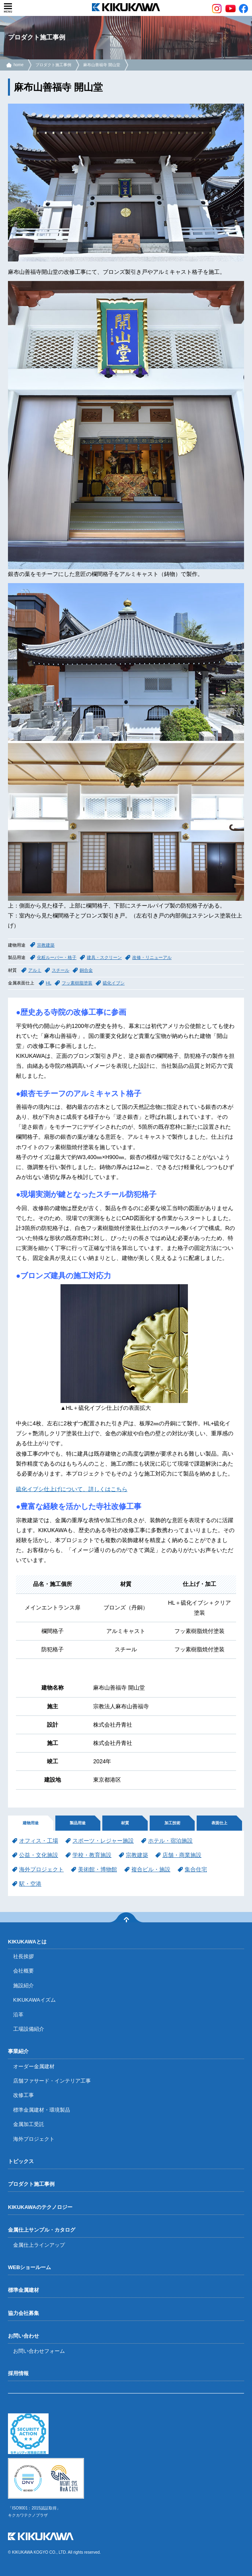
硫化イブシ (114, 982)
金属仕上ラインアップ (39, 2245)
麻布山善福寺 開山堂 (101, 65)
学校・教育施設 (91, 1855)
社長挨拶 (23, 1956)
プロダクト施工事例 (53, 65)
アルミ (34, 970)
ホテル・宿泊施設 (170, 1840)
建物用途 (31, 1823)
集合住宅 (196, 1869)
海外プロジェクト (41, 1869)
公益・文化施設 (38, 1855)
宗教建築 (46, 945)
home (18, 65)
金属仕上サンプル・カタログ (41, 2230)
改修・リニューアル (152, 957)
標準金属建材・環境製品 (41, 2110)
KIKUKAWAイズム (34, 2000)
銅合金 (86, 970)
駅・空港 (30, 1883)
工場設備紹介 (28, 2029)
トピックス (21, 2161)
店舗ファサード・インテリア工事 (52, 2081)
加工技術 (172, 1823)
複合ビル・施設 (150, 1869)
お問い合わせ (23, 2336)
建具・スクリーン (104, 957)
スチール (60, 970)
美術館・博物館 (97, 1869)
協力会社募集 (23, 2313)
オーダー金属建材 (34, 2066)
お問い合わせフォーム (39, 2351)
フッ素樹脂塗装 (77, 982)
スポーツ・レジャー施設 (103, 1840)
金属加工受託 (28, 2124)
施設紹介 (23, 1985)
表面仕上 (219, 1823)
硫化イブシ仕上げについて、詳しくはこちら (71, 1489)
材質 (125, 1823)
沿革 (18, 2015)
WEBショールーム (29, 2267)
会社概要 (23, 1971)
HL (48, 982)
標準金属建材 (23, 2290)
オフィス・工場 (38, 1840)
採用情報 (18, 2373)
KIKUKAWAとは (27, 1942)
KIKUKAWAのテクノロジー (40, 2207)
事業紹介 (18, 2051)
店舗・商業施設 (181, 1855)
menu (8, 8)
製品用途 (78, 1823)
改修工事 (23, 2095)
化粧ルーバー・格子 (56, 957)
